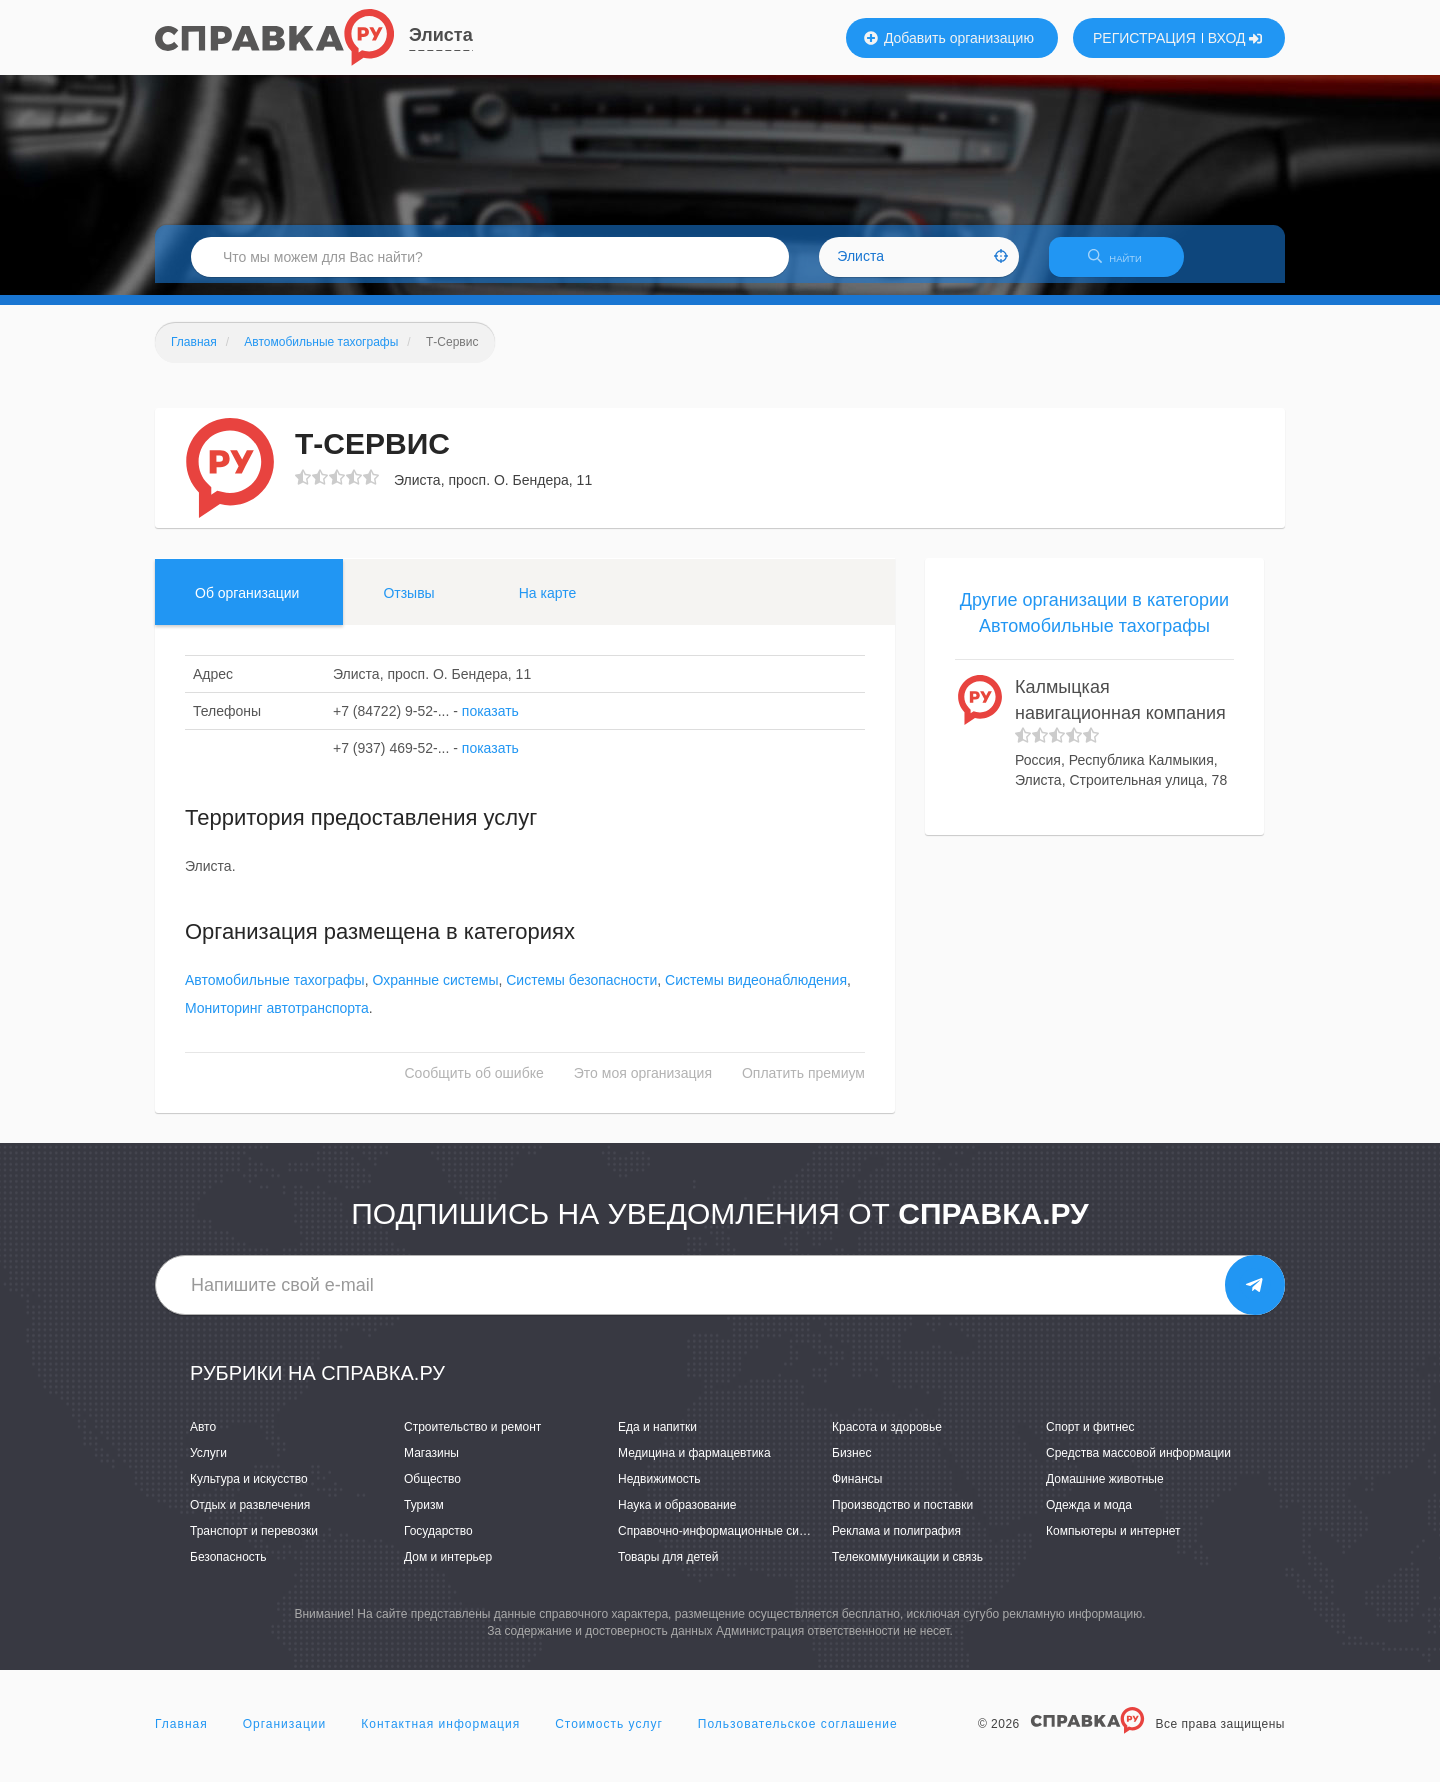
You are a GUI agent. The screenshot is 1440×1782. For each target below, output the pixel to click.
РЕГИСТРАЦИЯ (1144, 38)
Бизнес (851, 1465)
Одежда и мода (1089, 1517)
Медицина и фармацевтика (694, 1465)
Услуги (208, 1465)
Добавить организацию (949, 38)
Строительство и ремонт (472, 1439)
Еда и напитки (657, 1439)
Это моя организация (643, 1086)
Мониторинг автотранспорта (277, 1021)
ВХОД (1235, 38)
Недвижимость (659, 1491)
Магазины (431, 1465)
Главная (181, 1736)
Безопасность (228, 1570)
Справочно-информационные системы (726, 1543)
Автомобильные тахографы (275, 993)
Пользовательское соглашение (798, 1736)
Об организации (247, 605)
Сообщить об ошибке (474, 1086)
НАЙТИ (1125, 264)
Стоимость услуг (609, 1736)
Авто (203, 1439)
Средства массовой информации (1138, 1465)
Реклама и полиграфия (896, 1543)
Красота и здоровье (887, 1439)
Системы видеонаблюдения (756, 993)
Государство (438, 1543)
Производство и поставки (902, 1517)
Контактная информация (440, 1736)
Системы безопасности (581, 993)
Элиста (441, 35)
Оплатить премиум (803, 1086)
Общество (432, 1491)
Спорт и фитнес (1090, 1439)
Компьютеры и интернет (1113, 1543)
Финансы (857, 1491)
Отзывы (408, 605)
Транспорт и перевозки (254, 1543)
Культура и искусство (249, 1491)
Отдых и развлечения (250, 1517)
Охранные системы (435, 993)
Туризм (424, 1517)
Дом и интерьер (448, 1570)
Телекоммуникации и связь (907, 1570)
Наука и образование (677, 1517)
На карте (548, 605)
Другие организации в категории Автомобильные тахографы (1094, 625)
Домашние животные (1105, 1491)
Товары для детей (668, 1570)
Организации (285, 1736)
